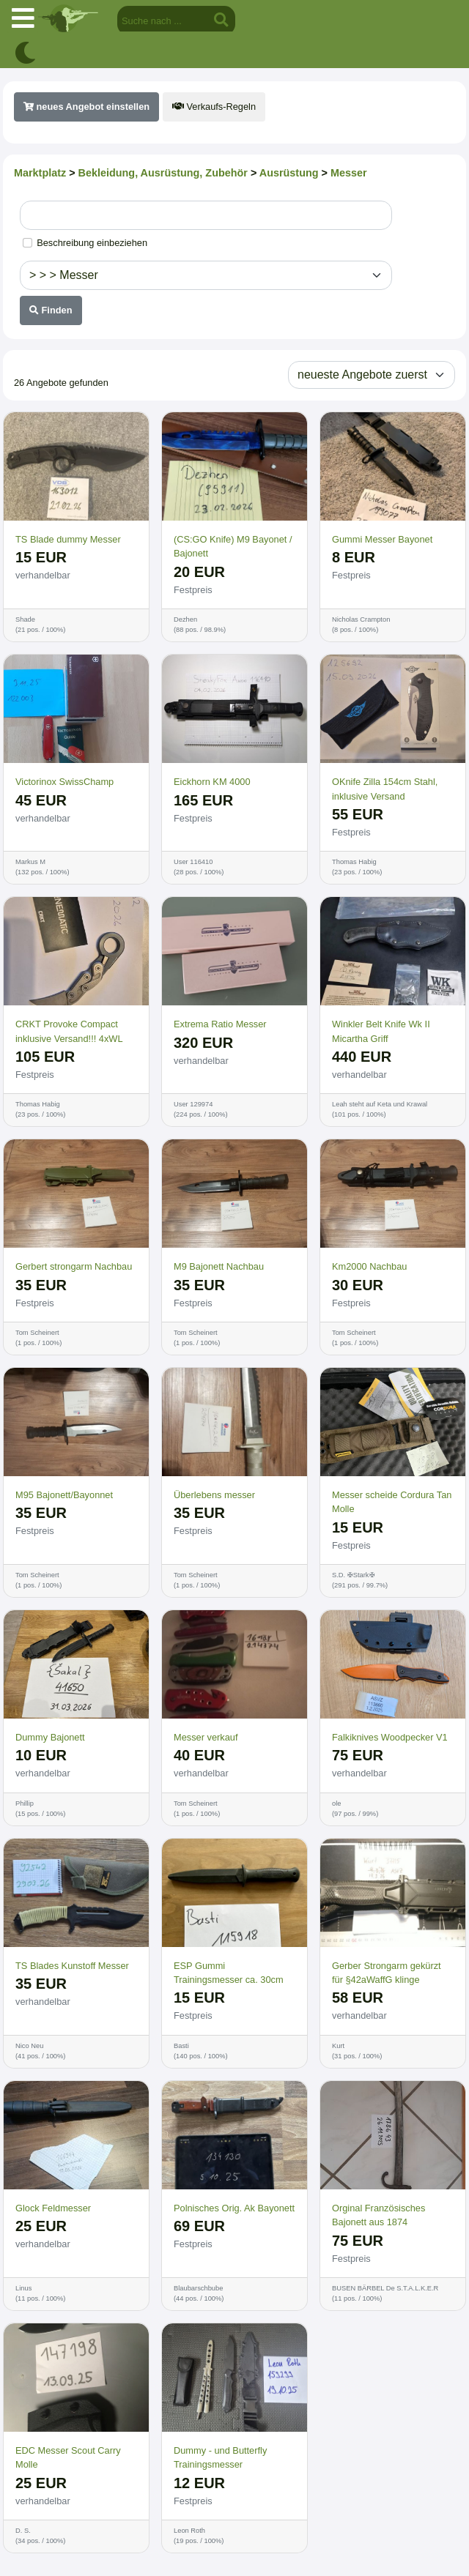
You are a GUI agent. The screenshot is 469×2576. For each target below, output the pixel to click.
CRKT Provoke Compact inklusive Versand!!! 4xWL (69, 1031)
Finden (51, 310)
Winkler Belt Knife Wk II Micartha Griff (381, 1031)
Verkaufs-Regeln (214, 106)
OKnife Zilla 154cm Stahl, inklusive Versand (384, 788)
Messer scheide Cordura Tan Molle (391, 1501)
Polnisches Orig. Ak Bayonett (234, 2208)
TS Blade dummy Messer (68, 539)
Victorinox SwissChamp (64, 781)
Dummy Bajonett (50, 1737)
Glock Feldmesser (53, 2208)
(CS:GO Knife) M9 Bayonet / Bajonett (233, 546)
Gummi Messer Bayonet (382, 539)
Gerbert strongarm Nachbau (73, 1266)
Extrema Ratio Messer (220, 1024)
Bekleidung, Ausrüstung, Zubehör (163, 173)
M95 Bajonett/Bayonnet (64, 1494)
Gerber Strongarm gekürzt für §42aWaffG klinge (386, 1972)
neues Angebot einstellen (86, 106)
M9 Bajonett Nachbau (219, 1266)
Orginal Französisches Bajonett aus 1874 (378, 2215)
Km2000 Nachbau (369, 1266)
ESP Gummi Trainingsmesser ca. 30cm (229, 1972)
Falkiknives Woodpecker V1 (390, 1737)
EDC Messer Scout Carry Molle (68, 2457)
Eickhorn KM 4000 (212, 781)
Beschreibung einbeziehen (92, 242)
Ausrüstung (289, 173)
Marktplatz (40, 173)
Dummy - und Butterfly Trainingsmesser (220, 2457)
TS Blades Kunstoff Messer (72, 1965)
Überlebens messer (214, 1494)
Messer (348, 173)
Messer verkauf (205, 1737)
